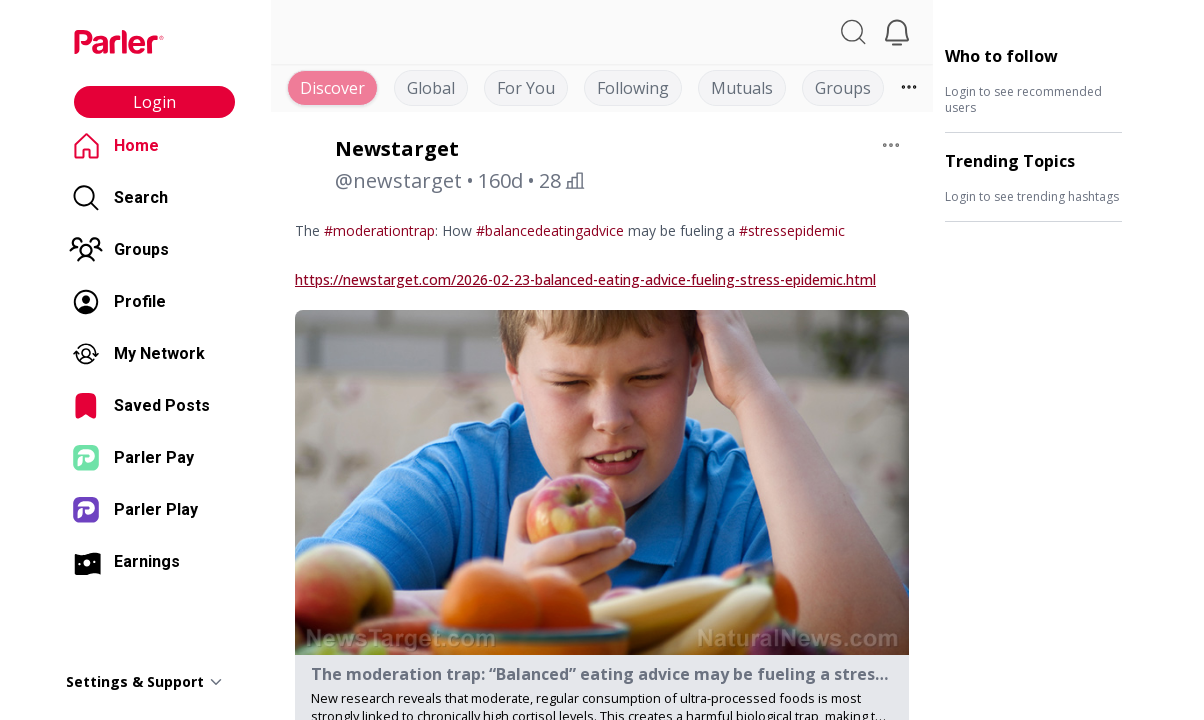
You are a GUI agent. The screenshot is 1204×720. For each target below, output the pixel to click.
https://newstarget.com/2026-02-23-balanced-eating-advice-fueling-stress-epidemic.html (585, 279)
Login (154, 102)
